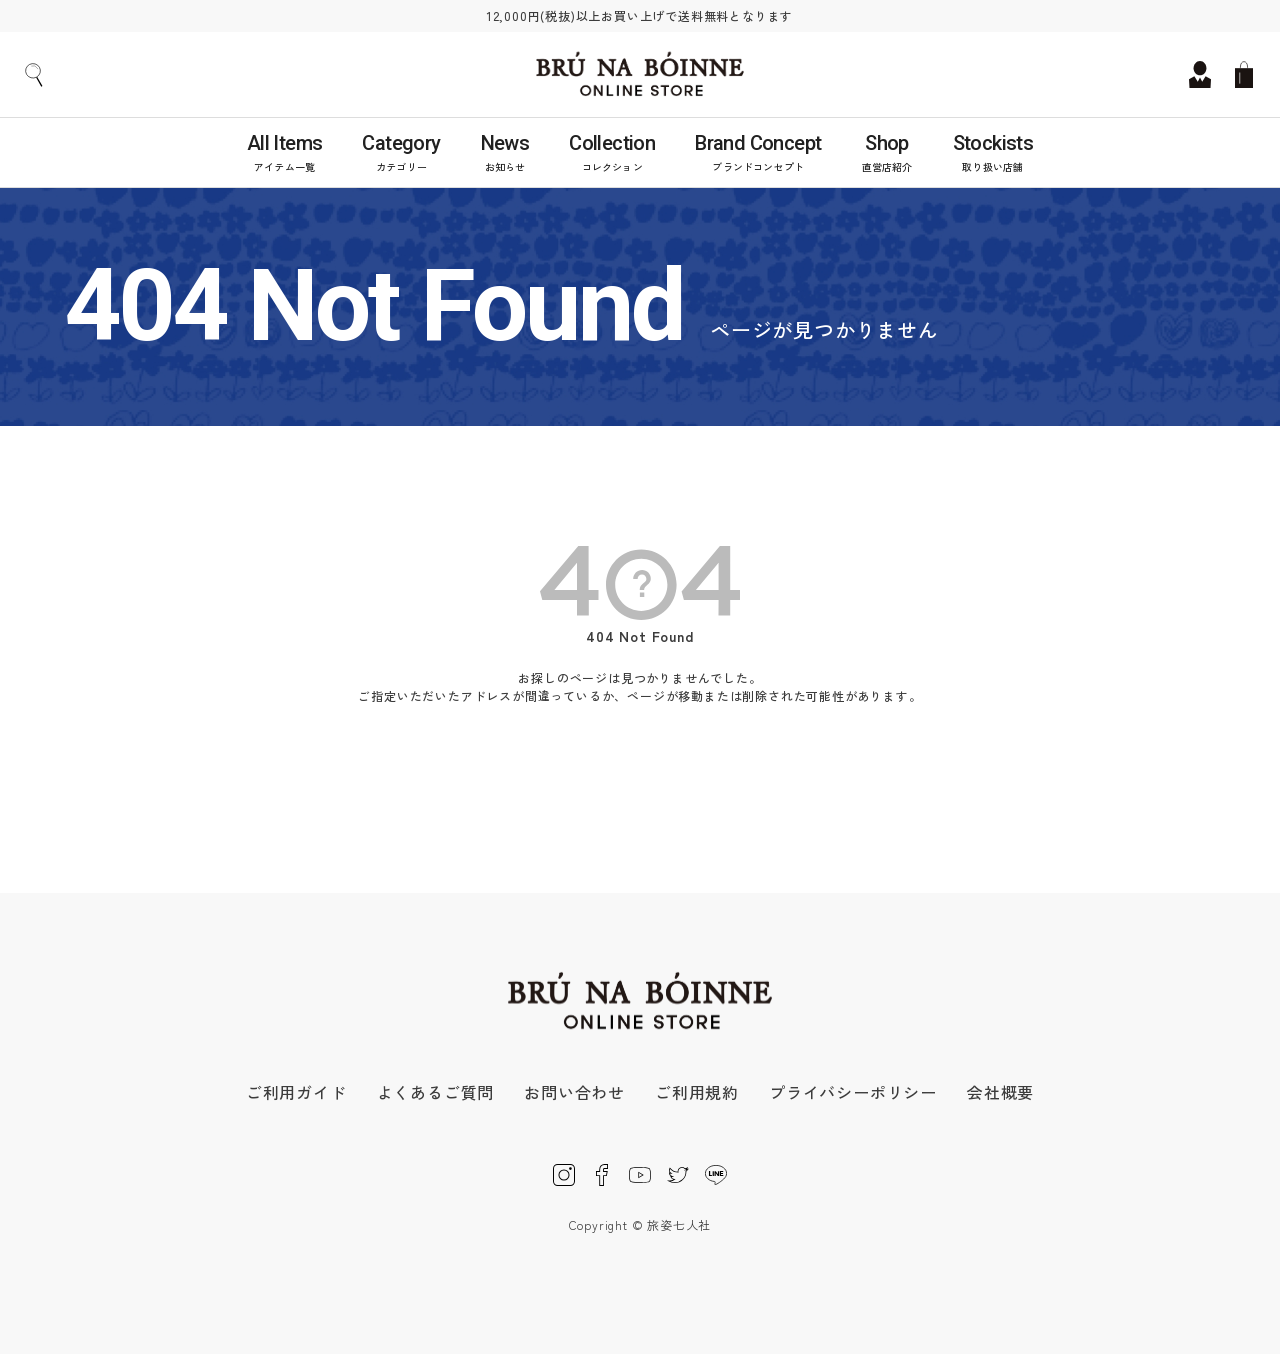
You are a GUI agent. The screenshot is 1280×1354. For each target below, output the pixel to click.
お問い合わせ (574, 1092)
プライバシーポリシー (853, 1092)
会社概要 (1000, 1092)
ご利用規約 (697, 1092)
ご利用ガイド (296, 1092)
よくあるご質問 (436, 1092)
